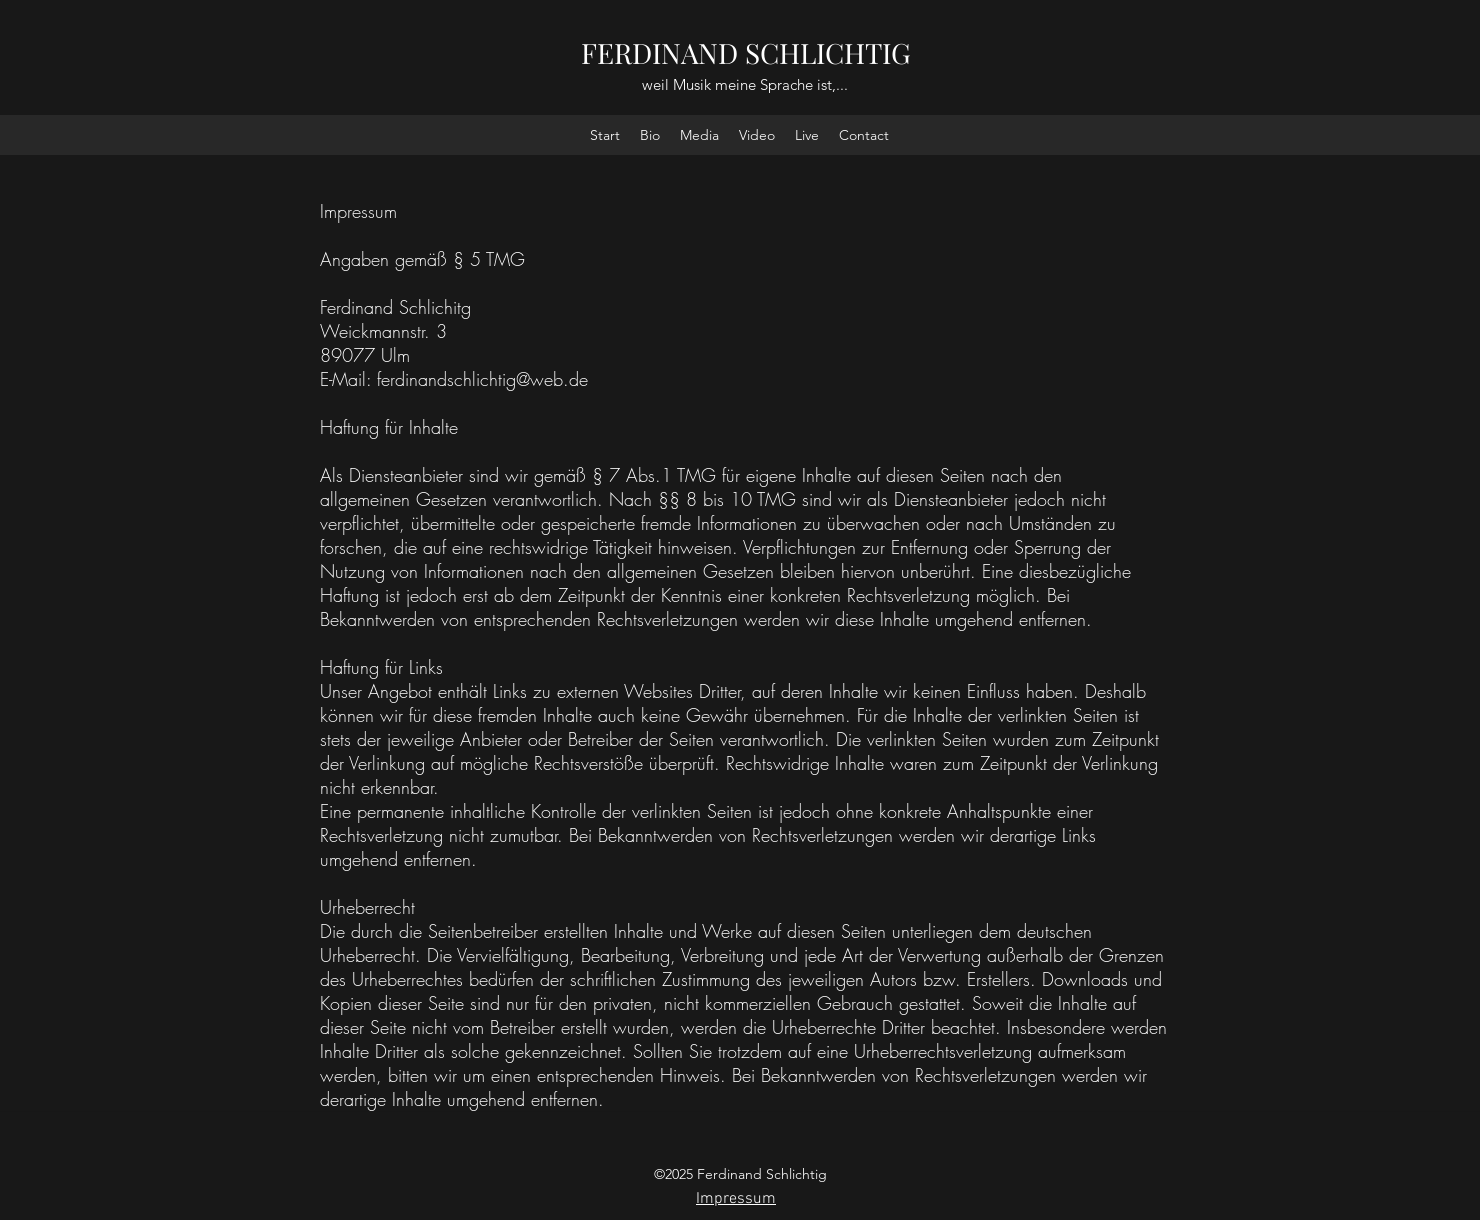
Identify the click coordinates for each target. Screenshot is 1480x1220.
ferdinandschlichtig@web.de (482, 379)
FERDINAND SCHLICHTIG (746, 52)
